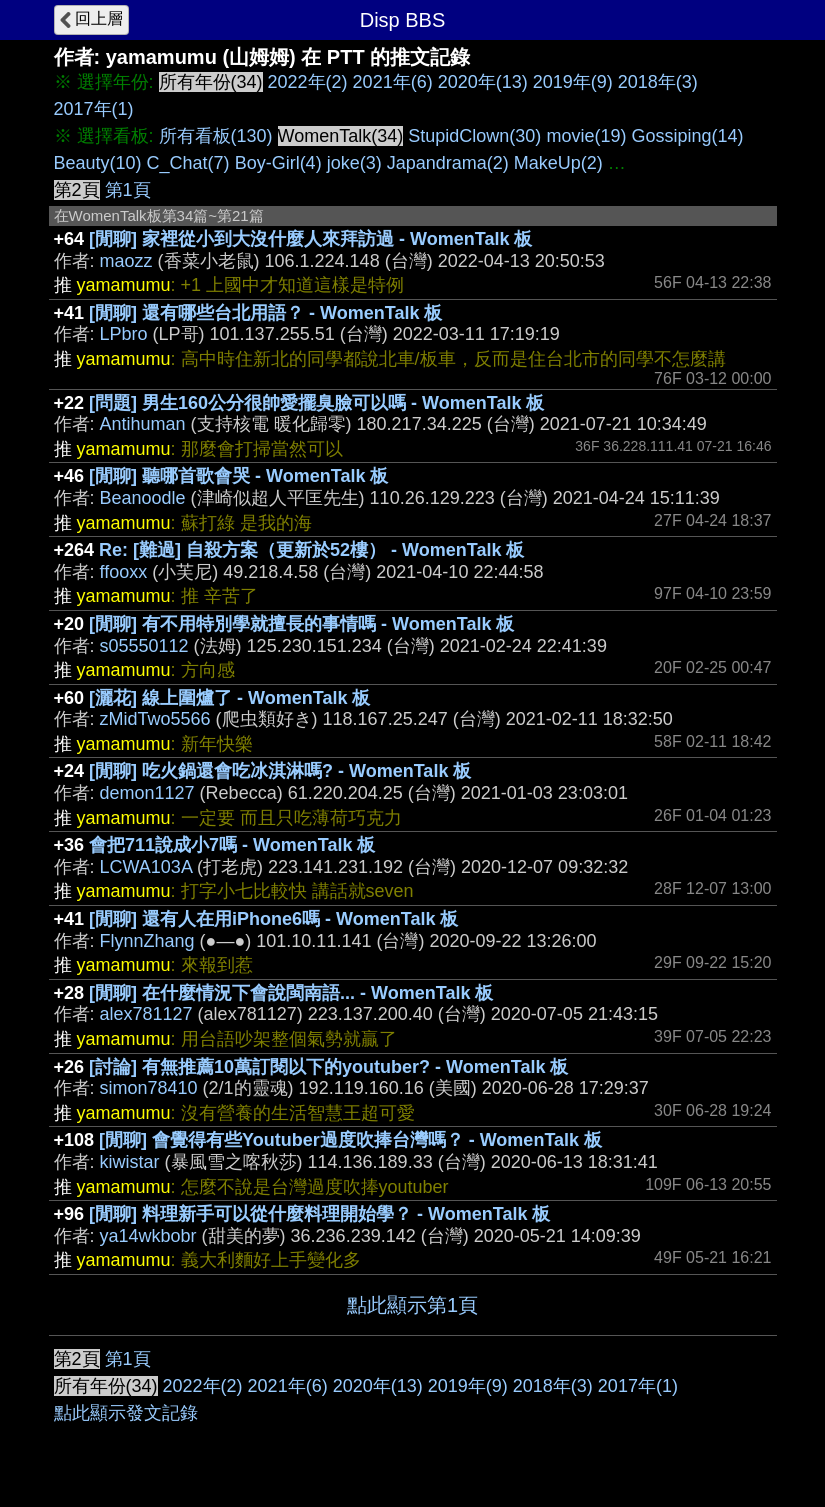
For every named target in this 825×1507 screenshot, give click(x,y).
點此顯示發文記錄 (126, 1413)
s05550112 (144, 646)
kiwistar (130, 1162)
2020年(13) (483, 82)
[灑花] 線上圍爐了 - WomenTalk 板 (229, 698)
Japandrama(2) (448, 163)
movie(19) (586, 136)
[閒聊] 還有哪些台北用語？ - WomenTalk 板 (265, 313)
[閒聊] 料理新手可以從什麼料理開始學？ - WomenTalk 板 (319, 1214)
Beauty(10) (98, 163)
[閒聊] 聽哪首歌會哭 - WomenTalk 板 (238, 476)
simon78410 (149, 1088)
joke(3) (354, 163)
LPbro (124, 334)
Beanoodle (143, 498)
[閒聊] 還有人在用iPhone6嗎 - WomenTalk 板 (273, 919)
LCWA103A (146, 867)
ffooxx (124, 572)
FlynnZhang (147, 941)
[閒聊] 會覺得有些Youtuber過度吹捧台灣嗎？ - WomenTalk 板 (350, 1140)
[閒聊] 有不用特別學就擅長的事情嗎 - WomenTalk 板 (301, 624)
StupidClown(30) (474, 136)
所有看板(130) (216, 136)
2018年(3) (658, 82)
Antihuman (143, 424)
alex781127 (146, 1014)
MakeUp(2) (558, 163)
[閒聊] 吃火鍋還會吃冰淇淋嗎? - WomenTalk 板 (280, 771)
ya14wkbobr (148, 1236)
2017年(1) (94, 109)
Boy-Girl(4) (278, 163)
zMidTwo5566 (155, 719)
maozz (126, 261)
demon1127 (147, 793)
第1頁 (128, 190)
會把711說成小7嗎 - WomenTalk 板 (232, 845)
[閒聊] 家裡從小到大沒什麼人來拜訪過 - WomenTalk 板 (310, 239)
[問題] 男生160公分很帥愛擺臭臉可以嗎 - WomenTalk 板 (316, 403)
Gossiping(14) (687, 136)
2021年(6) (393, 82)
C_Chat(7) (188, 163)
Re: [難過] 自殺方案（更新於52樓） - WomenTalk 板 (311, 550)
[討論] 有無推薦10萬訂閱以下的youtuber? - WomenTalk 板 (328, 1067)
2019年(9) (573, 82)
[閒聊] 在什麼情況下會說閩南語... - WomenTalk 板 (291, 993)
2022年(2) (308, 82)
